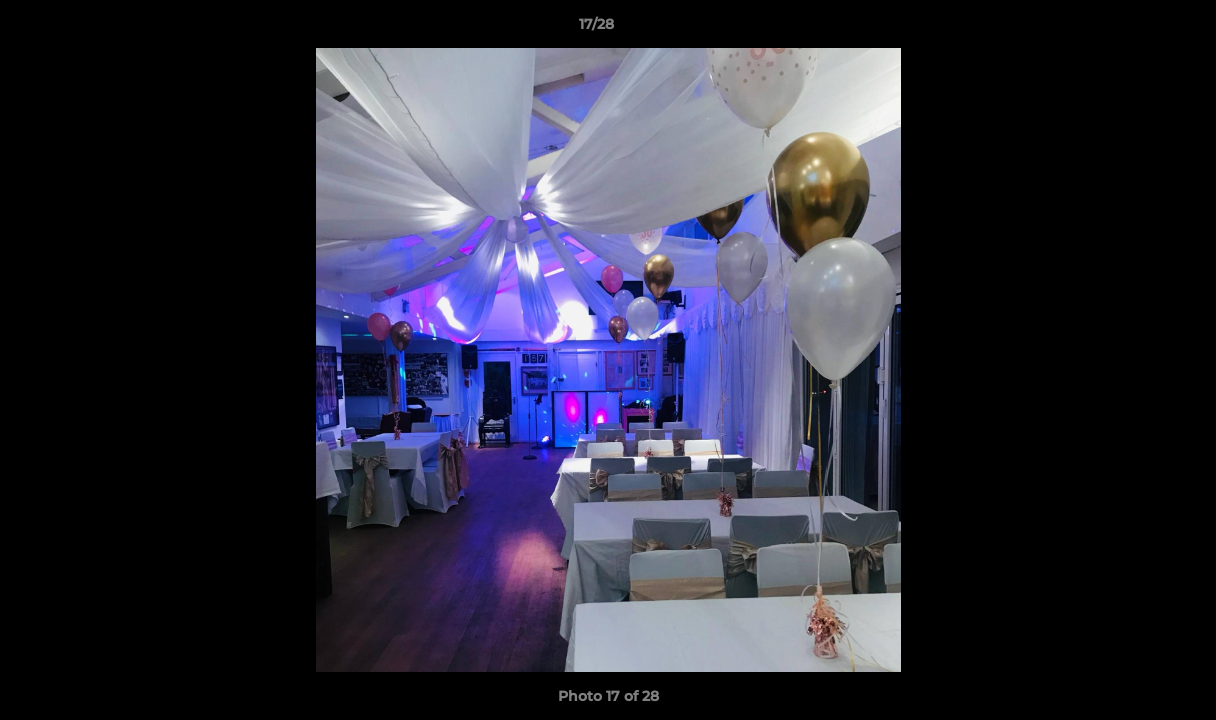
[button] (1132, 29)
